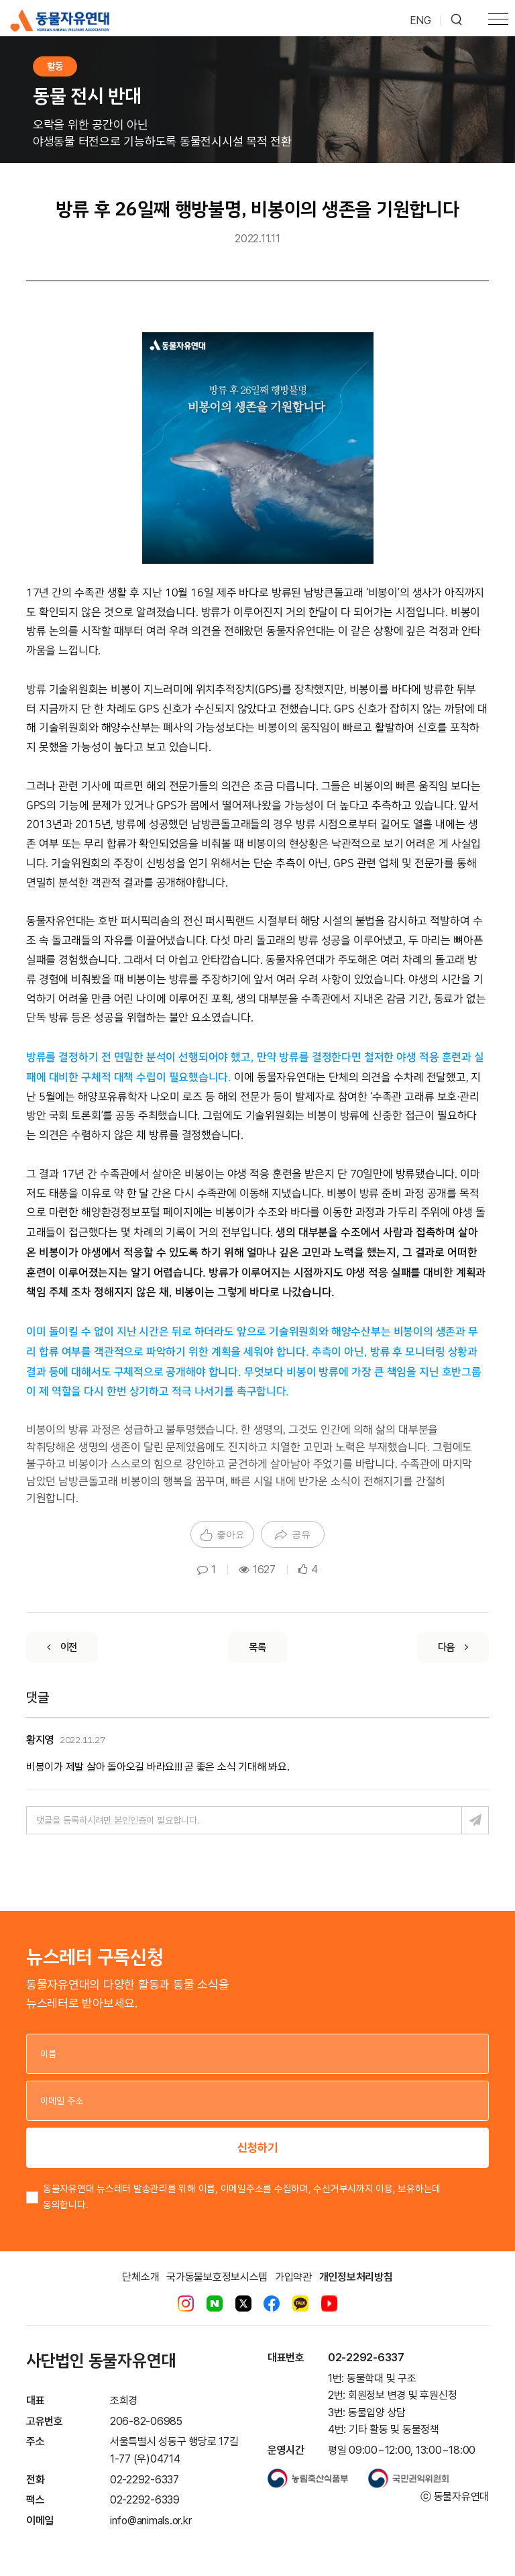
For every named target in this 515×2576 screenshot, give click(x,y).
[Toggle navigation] (498, 21)
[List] (257, 1647)
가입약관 (293, 2277)
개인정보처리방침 (356, 2277)
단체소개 (140, 2277)
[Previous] (62, 1647)
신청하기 (257, 2147)
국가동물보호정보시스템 (217, 2277)
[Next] (453, 1647)
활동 (55, 66)
